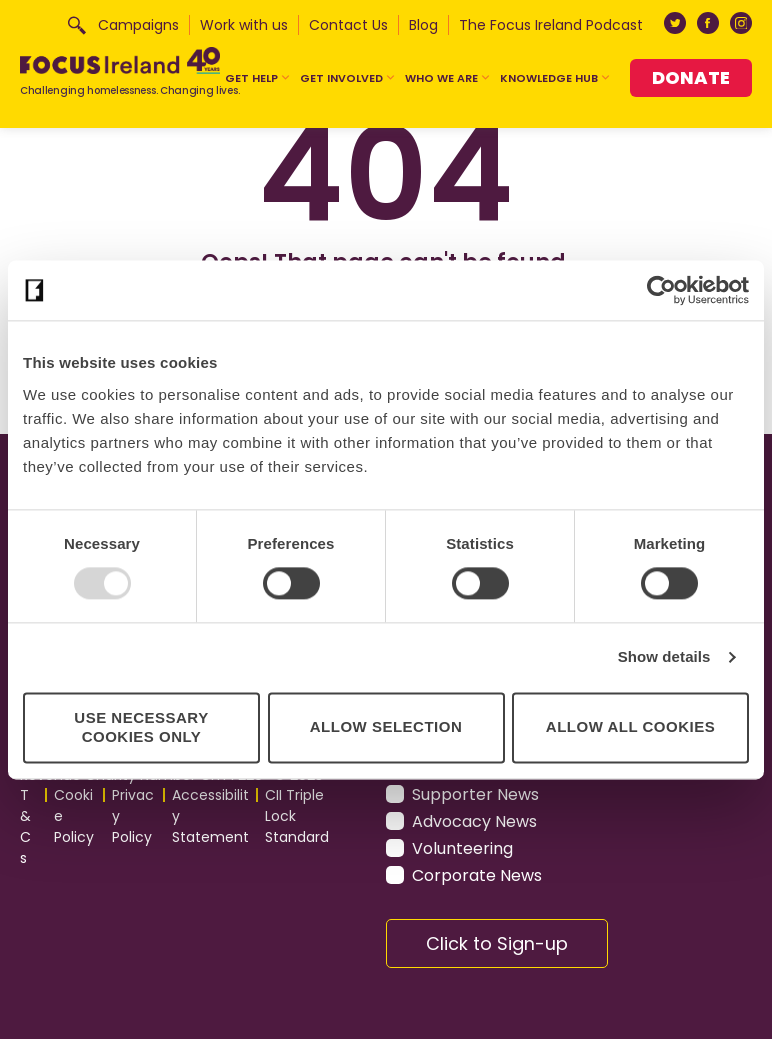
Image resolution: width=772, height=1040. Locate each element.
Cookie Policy (74, 817)
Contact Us (348, 25)
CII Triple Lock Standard (297, 817)
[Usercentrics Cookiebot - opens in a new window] (661, 290)
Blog (423, 25)
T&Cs (25, 827)
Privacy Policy (133, 817)
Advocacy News (474, 821)
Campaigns (138, 25)
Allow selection (386, 727)
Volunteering (462, 848)
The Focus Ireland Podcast (551, 25)
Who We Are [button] (448, 78)
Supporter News (475, 794)
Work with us (244, 25)
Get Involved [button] (348, 78)
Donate (691, 77)
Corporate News (477, 875)
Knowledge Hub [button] (555, 78)
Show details (664, 657)
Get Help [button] (258, 78)
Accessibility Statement (210, 817)
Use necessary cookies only (141, 727)
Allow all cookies (630, 727)
